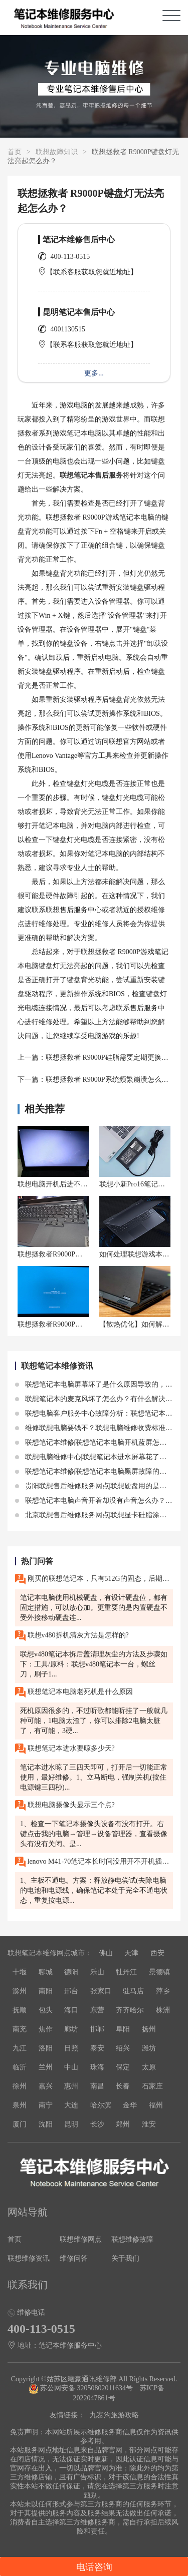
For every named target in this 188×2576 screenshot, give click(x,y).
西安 (157, 1953)
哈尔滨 (100, 2105)
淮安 (149, 2124)
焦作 (46, 2029)
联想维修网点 (81, 2239)
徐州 (20, 2086)
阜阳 (123, 2029)
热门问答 (37, 1561)
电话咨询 (94, 2567)
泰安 (97, 2048)
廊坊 (71, 2029)
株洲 (163, 2010)
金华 (130, 2105)
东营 (97, 2010)
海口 (71, 2010)
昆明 (71, 2124)
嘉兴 (46, 2086)
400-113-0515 (70, 256)
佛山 (106, 1953)
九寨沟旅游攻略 (114, 2415)
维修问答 (74, 2258)
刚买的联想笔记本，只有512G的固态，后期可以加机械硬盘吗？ (94, 1579)
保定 (123, 2067)
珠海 (97, 2067)
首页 (15, 152)
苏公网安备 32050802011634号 (82, 2388)
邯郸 (97, 2029)
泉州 (20, 2105)
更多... (94, 373)
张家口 (100, 1991)
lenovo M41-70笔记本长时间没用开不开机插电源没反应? (94, 1862)
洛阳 (46, 2048)
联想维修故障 (132, 2239)
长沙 (97, 2124)
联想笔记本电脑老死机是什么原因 (74, 1692)
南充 (20, 2029)
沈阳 (46, 2124)
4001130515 (68, 329)
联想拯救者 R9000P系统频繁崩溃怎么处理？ (114, 1079)
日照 (71, 2048)
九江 (20, 2048)
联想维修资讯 (29, 2258)
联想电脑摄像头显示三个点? (65, 1805)
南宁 (46, 2105)
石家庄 (152, 2086)
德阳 (71, 1972)
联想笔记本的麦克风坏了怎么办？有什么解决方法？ (100, 1399)
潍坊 (149, 2048)
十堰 (20, 1972)
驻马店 (133, 1991)
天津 (131, 1953)
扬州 (149, 2029)
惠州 (71, 2086)
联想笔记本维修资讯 (57, 1366)
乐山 (97, 1972)
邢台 (71, 1991)
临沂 (20, 2067)
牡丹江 (126, 1972)
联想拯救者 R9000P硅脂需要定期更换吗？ (110, 1057)
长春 (123, 2086)
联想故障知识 (57, 152)
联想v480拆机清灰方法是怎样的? (72, 1635)
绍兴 (123, 2048)
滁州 (20, 1991)
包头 (46, 2010)
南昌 (97, 2086)
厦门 (20, 2124)
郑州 (123, 2124)
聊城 (46, 1972)
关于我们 (125, 2258)
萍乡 (163, 1991)
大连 (71, 2105)
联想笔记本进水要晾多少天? (65, 1749)
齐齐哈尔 (130, 2010)
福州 (156, 2105)
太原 (149, 2067)
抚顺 (20, 2010)
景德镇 (159, 1972)
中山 (71, 2067)
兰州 (46, 2067)
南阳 (46, 1991)
